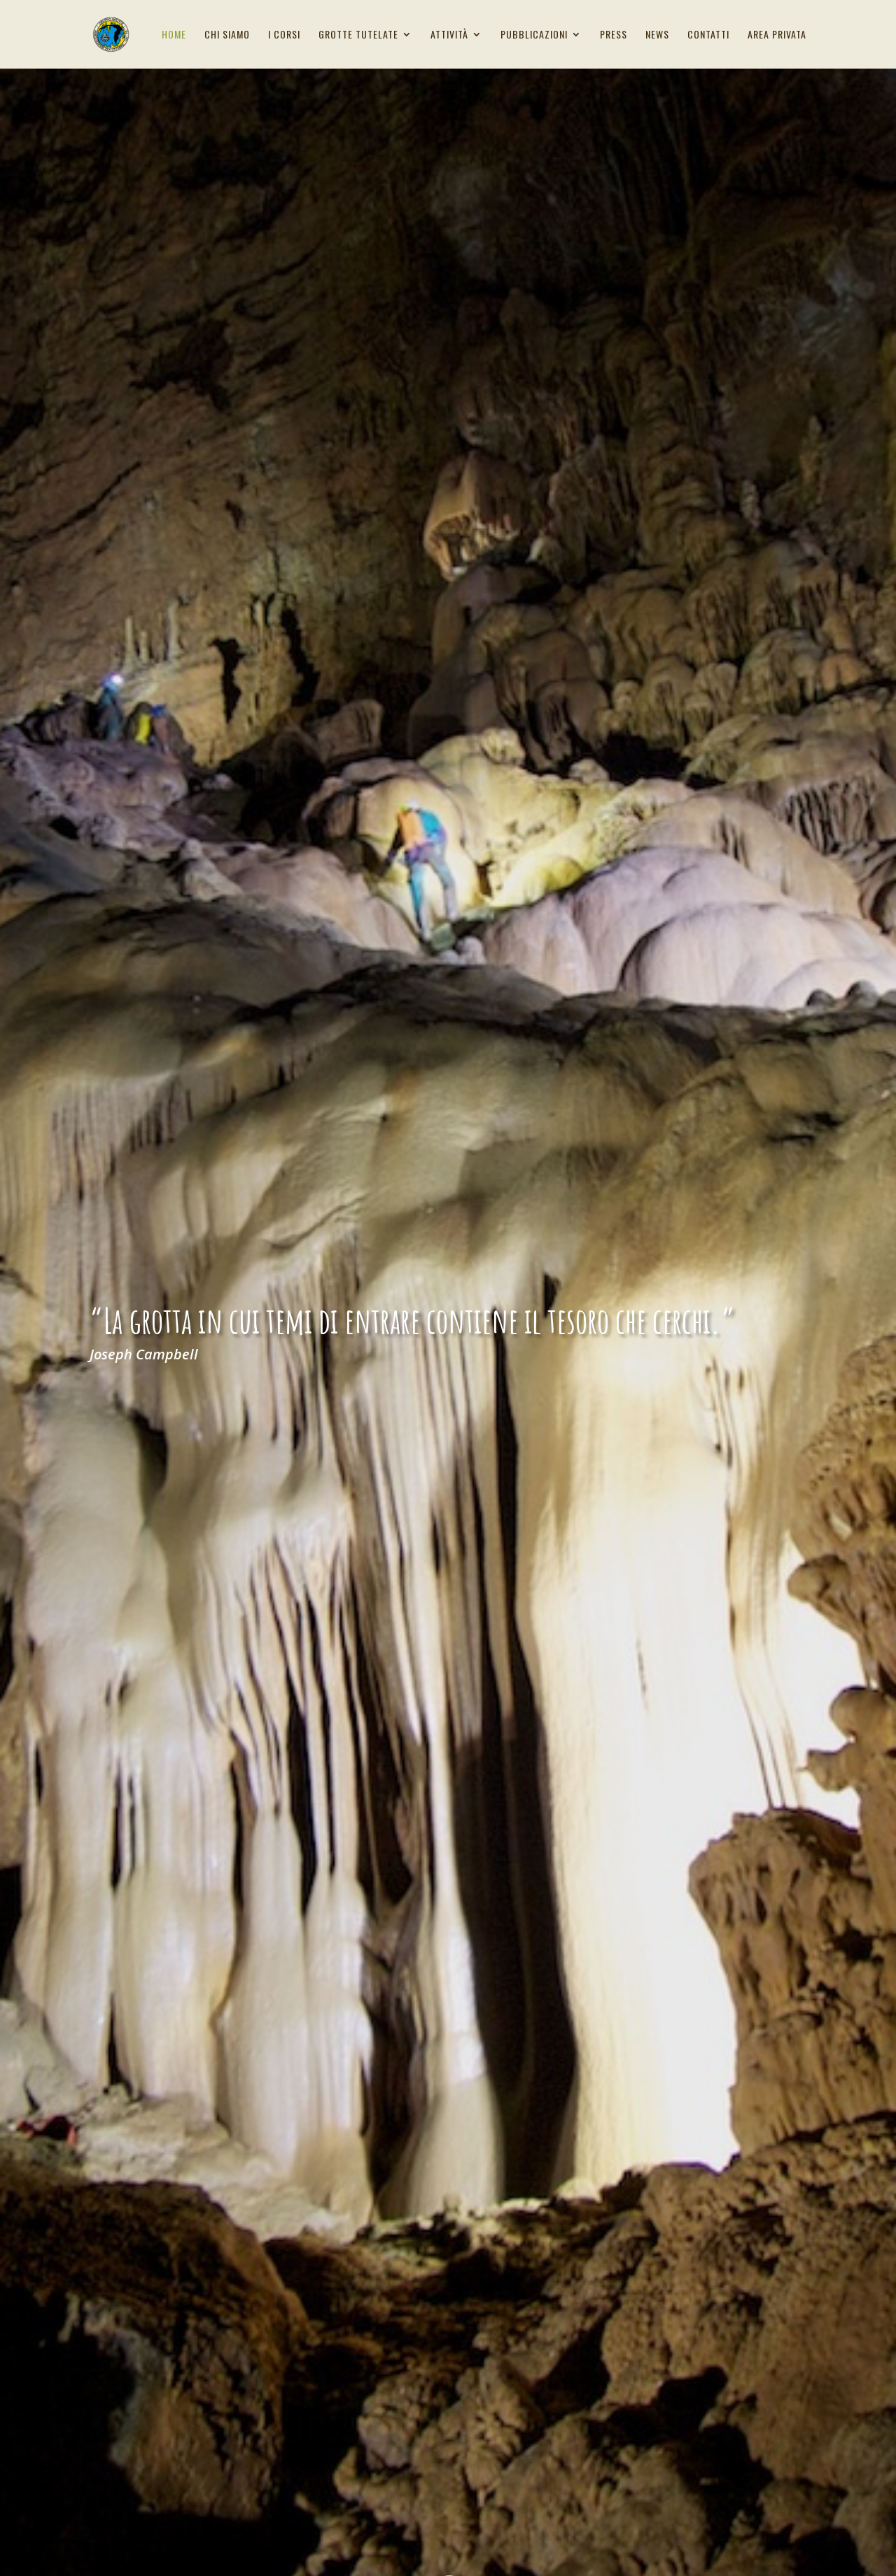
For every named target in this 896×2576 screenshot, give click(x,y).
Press (613, 35)
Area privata (777, 35)
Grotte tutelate (358, 35)
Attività (449, 35)
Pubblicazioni (534, 35)
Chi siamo (227, 35)
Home (174, 35)
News (657, 35)
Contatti (708, 35)
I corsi (284, 35)
